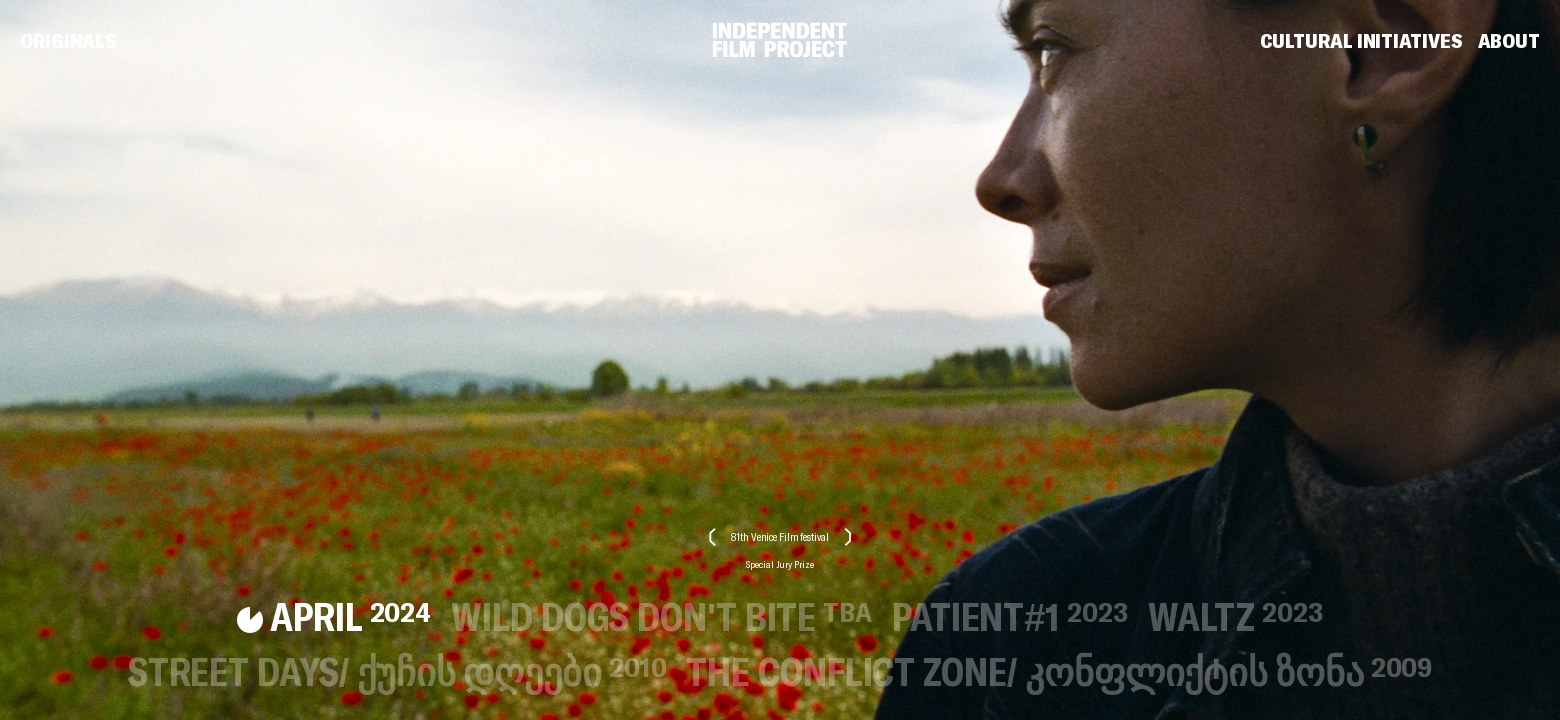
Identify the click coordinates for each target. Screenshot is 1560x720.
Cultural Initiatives (1361, 42)
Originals (68, 42)
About (1509, 42)
